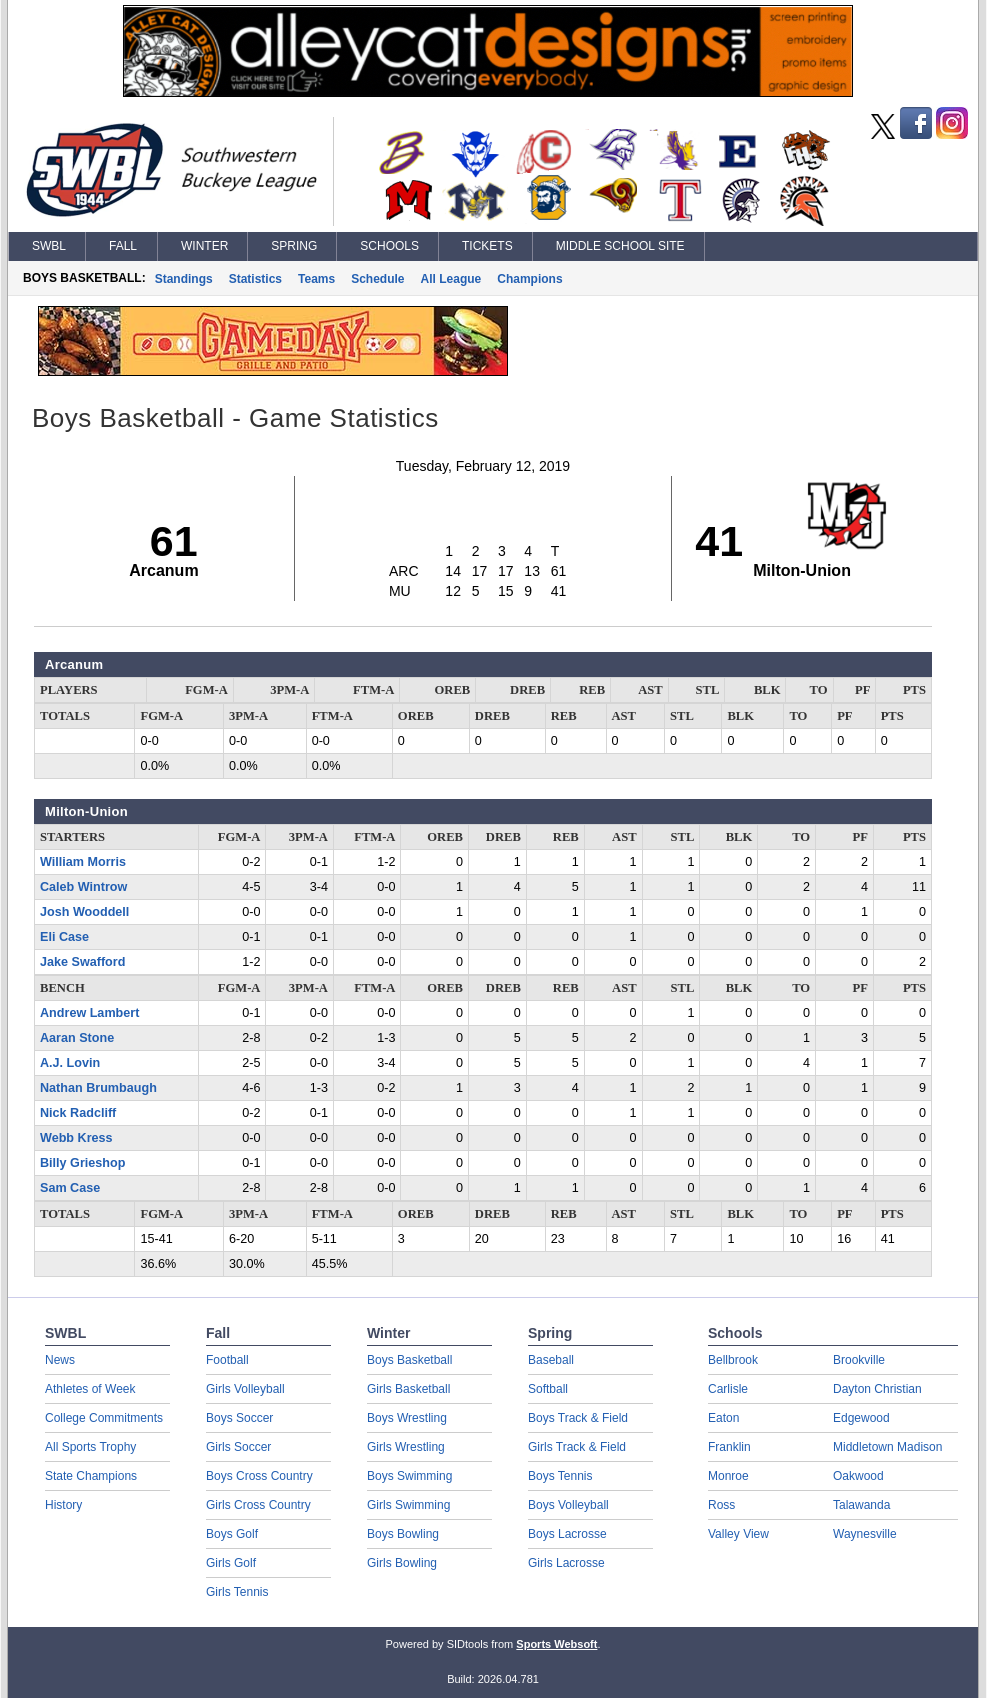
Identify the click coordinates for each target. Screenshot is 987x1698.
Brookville (859, 1360)
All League (451, 279)
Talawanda (861, 1505)
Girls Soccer (238, 1447)
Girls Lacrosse (566, 1563)
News (60, 1360)
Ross (721, 1505)
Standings (184, 279)
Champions (529, 279)
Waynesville (865, 1534)
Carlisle (728, 1389)
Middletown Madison (887, 1447)
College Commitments (104, 1418)
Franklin (729, 1447)
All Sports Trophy (90, 1447)
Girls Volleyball (245, 1389)
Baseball (551, 1360)
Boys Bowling (403, 1534)
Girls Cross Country (258, 1505)
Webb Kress (76, 1138)
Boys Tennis (560, 1476)
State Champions (91, 1476)
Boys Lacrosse (567, 1534)
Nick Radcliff (78, 1113)
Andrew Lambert (89, 1013)
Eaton (723, 1418)
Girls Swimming (408, 1505)
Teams (316, 279)
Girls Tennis (237, 1592)
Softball (548, 1389)
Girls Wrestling (406, 1447)
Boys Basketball (409, 1360)
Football (227, 1360)
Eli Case (64, 937)
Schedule (377, 279)
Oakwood (858, 1476)
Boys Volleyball (568, 1505)
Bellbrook (733, 1360)
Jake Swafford (82, 962)
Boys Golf (232, 1534)
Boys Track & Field (578, 1418)
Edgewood (861, 1418)
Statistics (255, 279)
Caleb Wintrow (83, 887)
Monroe (728, 1476)
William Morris (83, 862)
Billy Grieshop (82, 1163)
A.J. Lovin (70, 1063)
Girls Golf (231, 1563)
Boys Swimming (409, 1476)
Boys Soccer (239, 1418)
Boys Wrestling (407, 1418)
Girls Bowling (402, 1563)
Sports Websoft (556, 1644)
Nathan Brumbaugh (98, 1088)
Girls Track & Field (577, 1447)
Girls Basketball (408, 1389)
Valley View (738, 1534)
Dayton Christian (877, 1389)
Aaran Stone (77, 1038)
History (63, 1505)
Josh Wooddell (84, 912)
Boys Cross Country (259, 1476)
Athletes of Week (90, 1389)
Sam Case (70, 1188)
